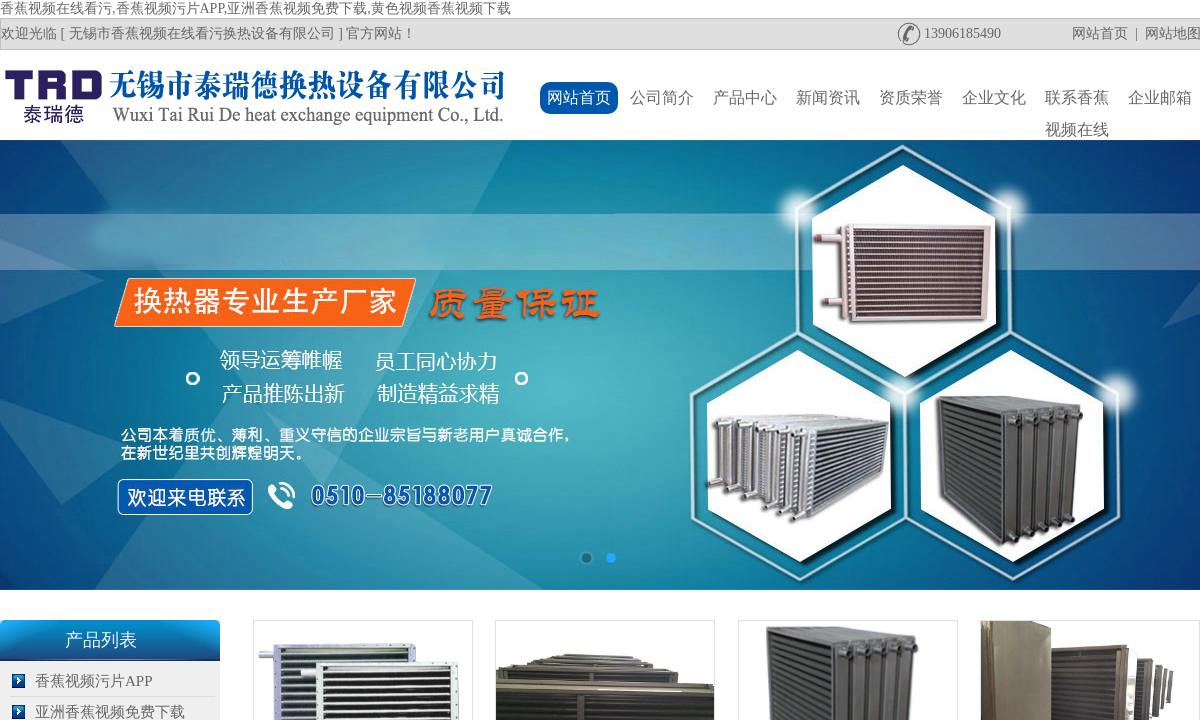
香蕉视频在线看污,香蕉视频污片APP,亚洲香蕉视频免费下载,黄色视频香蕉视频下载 (255, 8)
